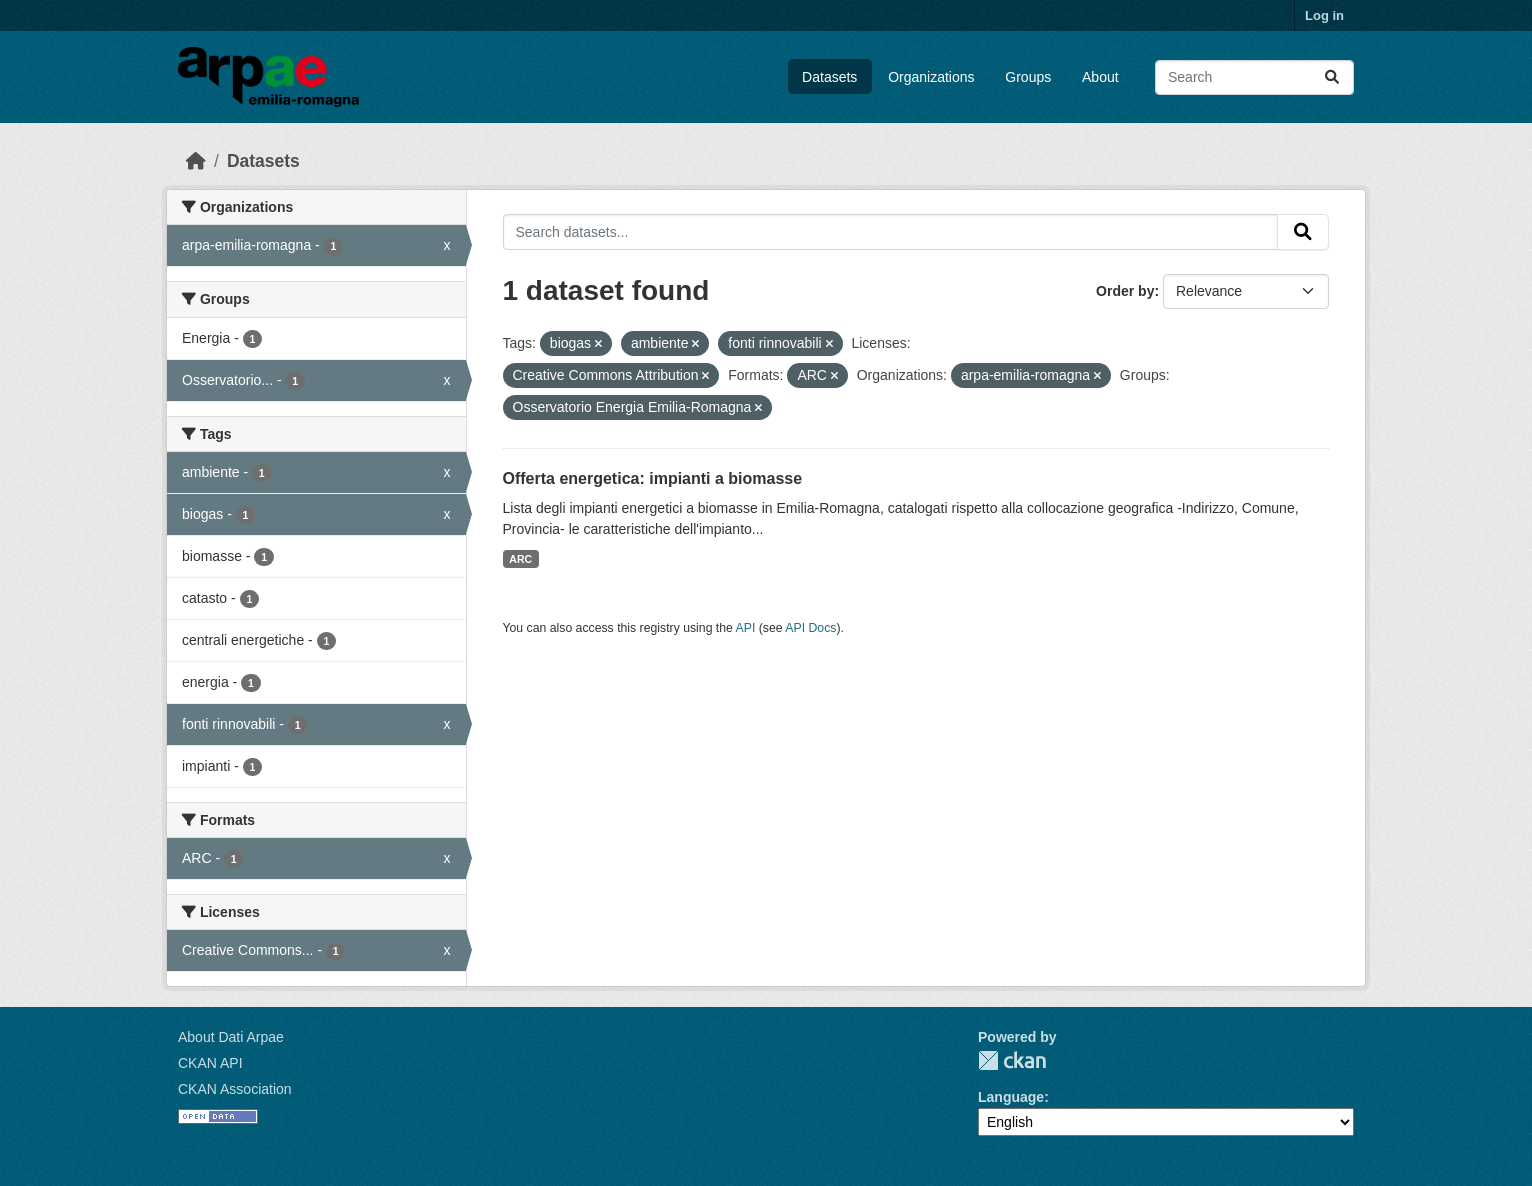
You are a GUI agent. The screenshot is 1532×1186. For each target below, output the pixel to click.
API (746, 628)
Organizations (931, 77)
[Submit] (1332, 77)
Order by (1125, 291)
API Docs (810, 628)
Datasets (829, 77)
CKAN (1012, 1060)
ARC (520, 559)
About (1100, 77)
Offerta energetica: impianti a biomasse (653, 478)
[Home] (196, 161)
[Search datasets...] (1254, 77)
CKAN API (210, 1063)
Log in (1324, 15)
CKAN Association (235, 1089)
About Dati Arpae (231, 1037)
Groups (1028, 77)
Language (1011, 1097)
